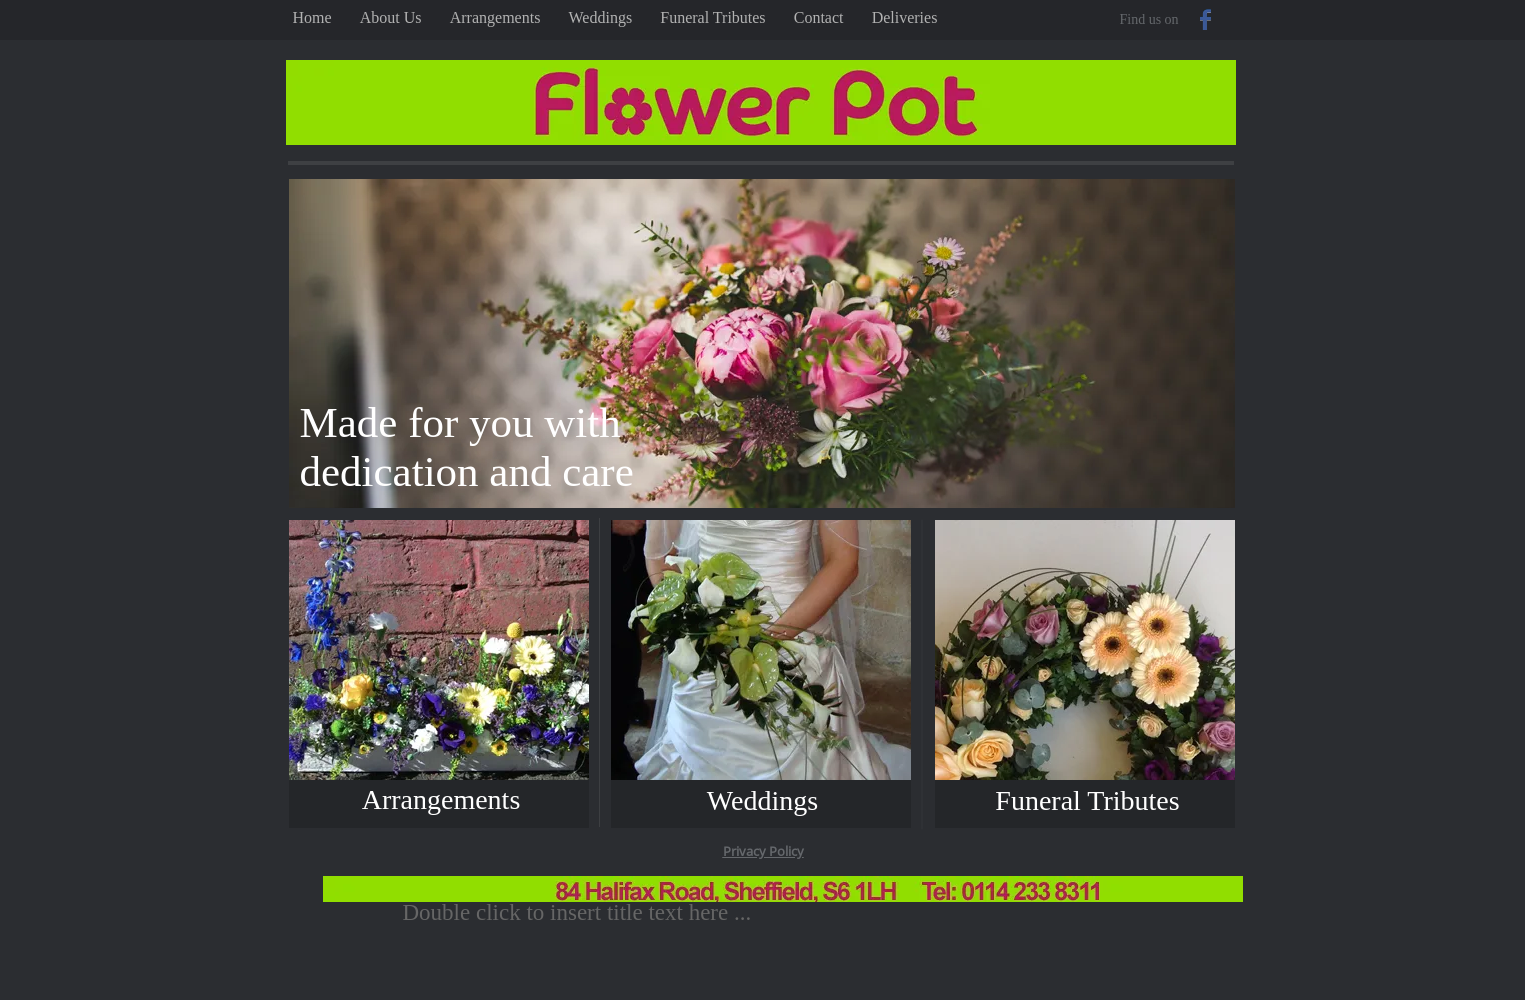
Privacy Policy (763, 851)
